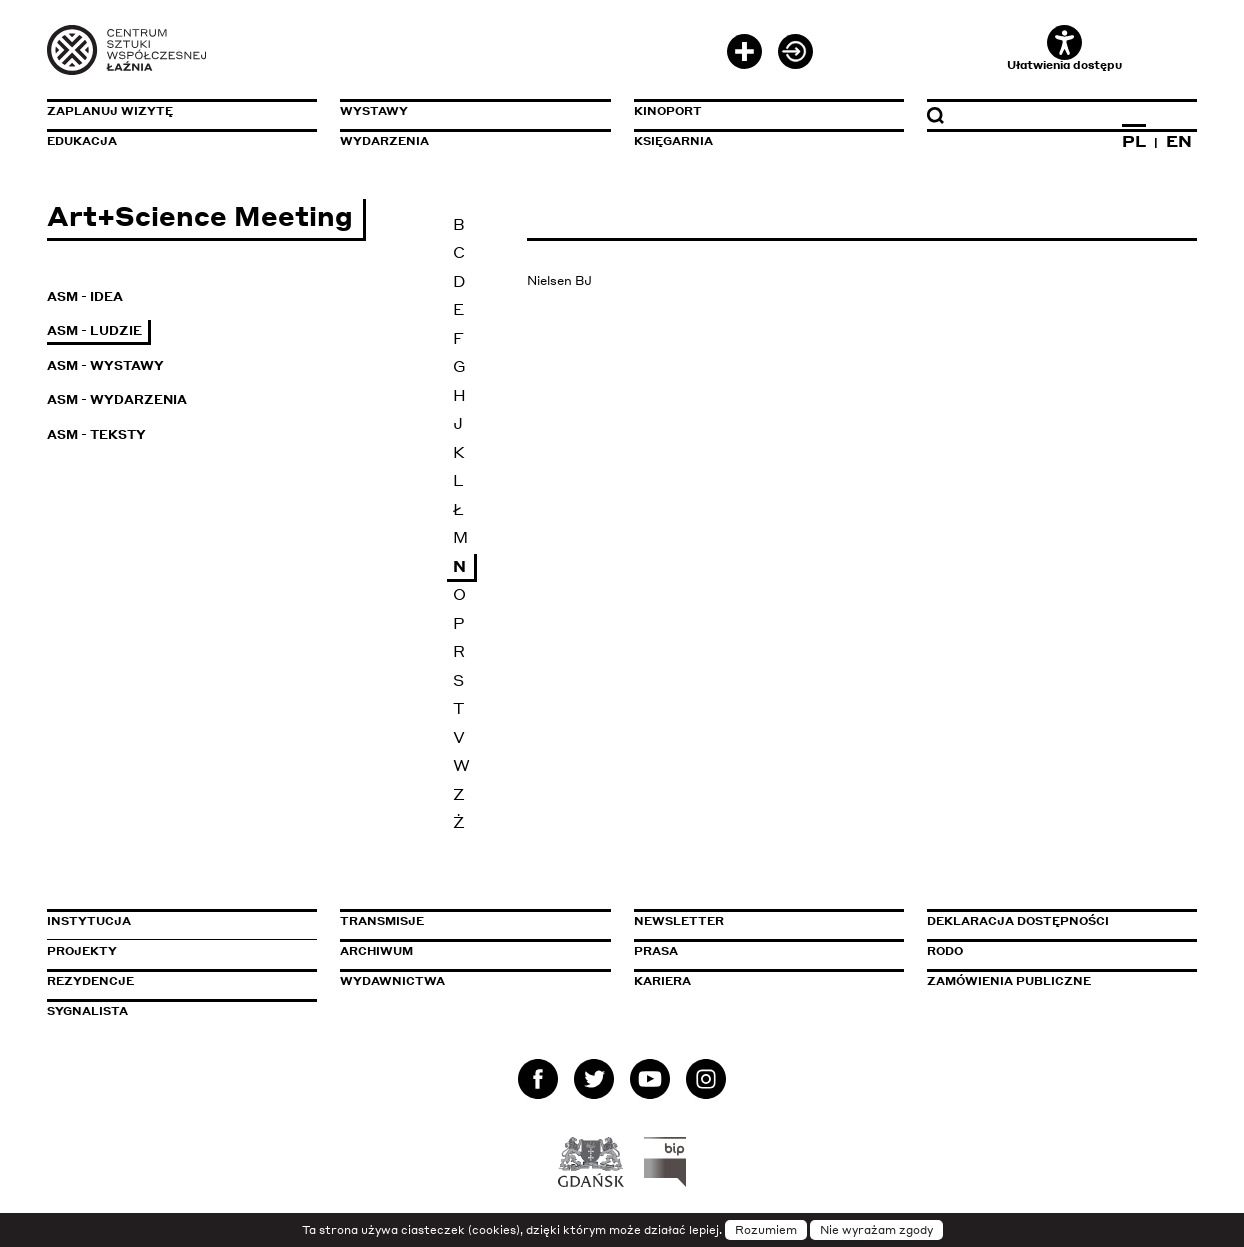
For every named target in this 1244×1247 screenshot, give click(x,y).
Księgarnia (673, 141)
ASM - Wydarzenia (117, 399)
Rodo (945, 951)
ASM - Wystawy (105, 365)
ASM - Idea (85, 296)
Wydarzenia (384, 141)
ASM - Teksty (96, 434)
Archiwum (376, 951)
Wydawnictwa (392, 981)
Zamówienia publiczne (1054, 981)
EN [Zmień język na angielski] (1179, 141)
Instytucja (89, 921)
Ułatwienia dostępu (1064, 48)
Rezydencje (90, 981)
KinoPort (668, 111)
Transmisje (467, 921)
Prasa (656, 951)
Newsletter (679, 921)
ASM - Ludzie (94, 330)
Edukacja (82, 141)
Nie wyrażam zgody (876, 1230)
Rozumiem (766, 1230)
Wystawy (374, 111)
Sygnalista (87, 1011)
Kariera (662, 981)
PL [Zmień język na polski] (1134, 141)
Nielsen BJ (559, 280)
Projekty (82, 951)
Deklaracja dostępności (1018, 921)
